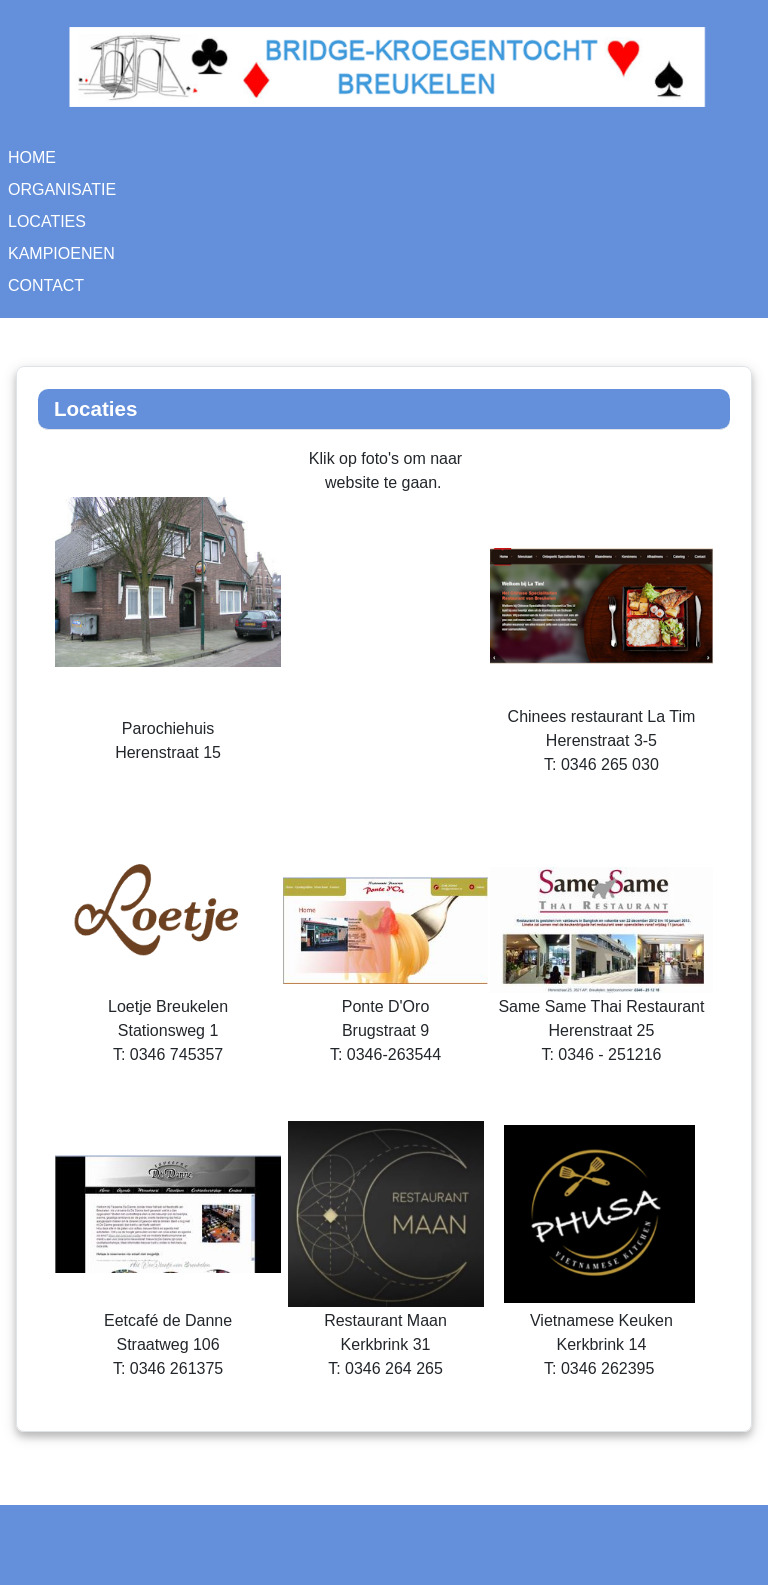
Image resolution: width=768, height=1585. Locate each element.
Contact (46, 285)
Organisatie (62, 189)
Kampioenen (61, 253)
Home (32, 157)
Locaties (47, 221)
